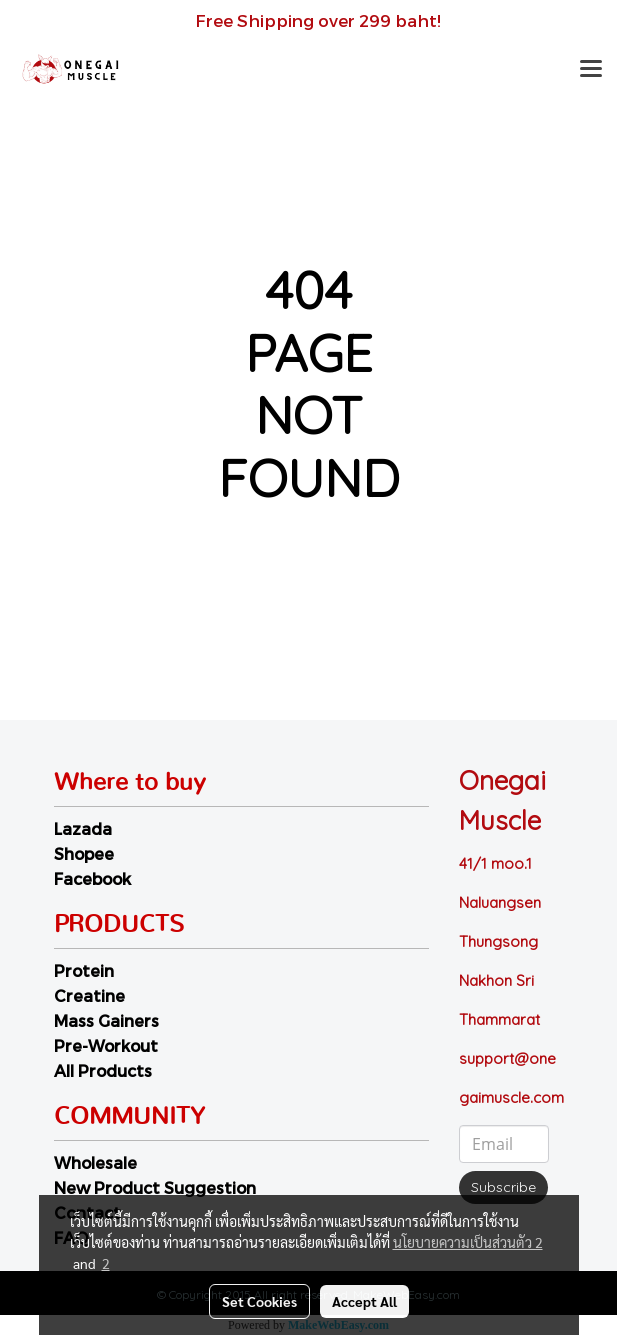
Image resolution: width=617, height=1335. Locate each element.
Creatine (89, 995)
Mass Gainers (106, 1020)
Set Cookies (259, 1301)
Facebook (92, 878)
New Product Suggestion (155, 1187)
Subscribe (503, 1187)
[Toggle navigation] (591, 70)
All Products (103, 1070)
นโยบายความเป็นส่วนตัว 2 (468, 1242)
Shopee (84, 853)
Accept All (364, 1301)
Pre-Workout (106, 1045)
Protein (84, 970)
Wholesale (95, 1162)
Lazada (83, 828)
